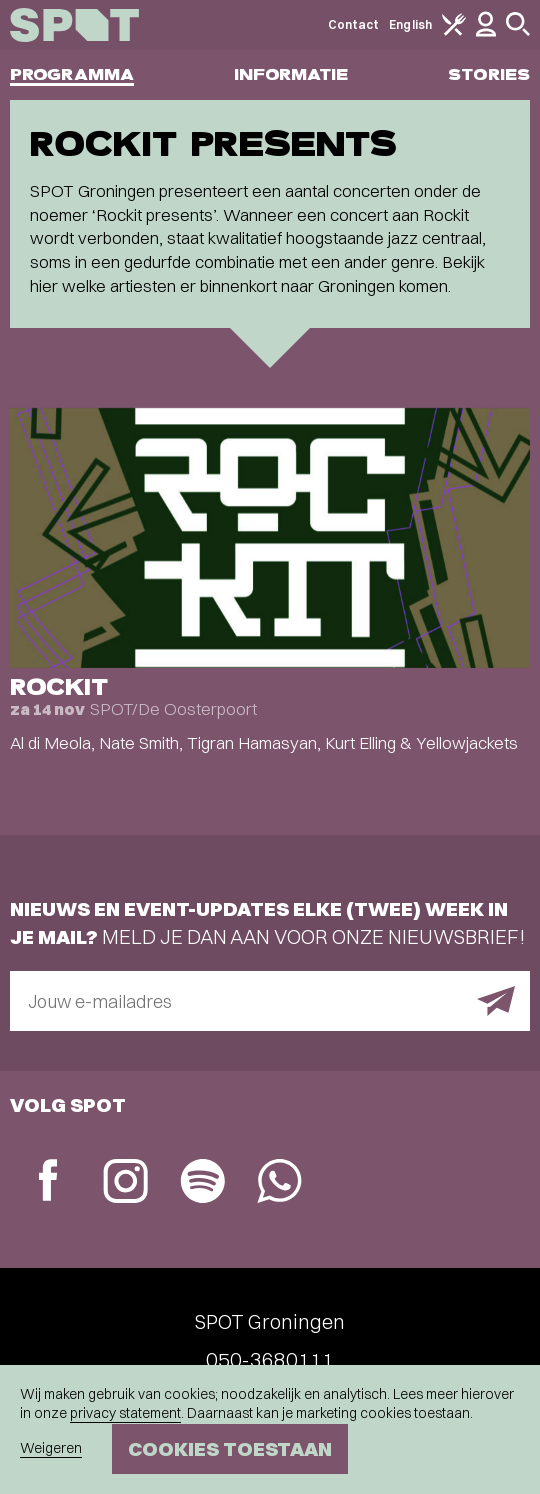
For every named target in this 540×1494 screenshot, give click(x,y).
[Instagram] (125, 1183)
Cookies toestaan (230, 1448)
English (410, 24)
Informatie (291, 74)
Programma (72, 74)
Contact (354, 24)
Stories (489, 74)
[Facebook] (48, 1182)
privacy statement (125, 1413)
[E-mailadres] (270, 1001)
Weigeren (51, 1448)
